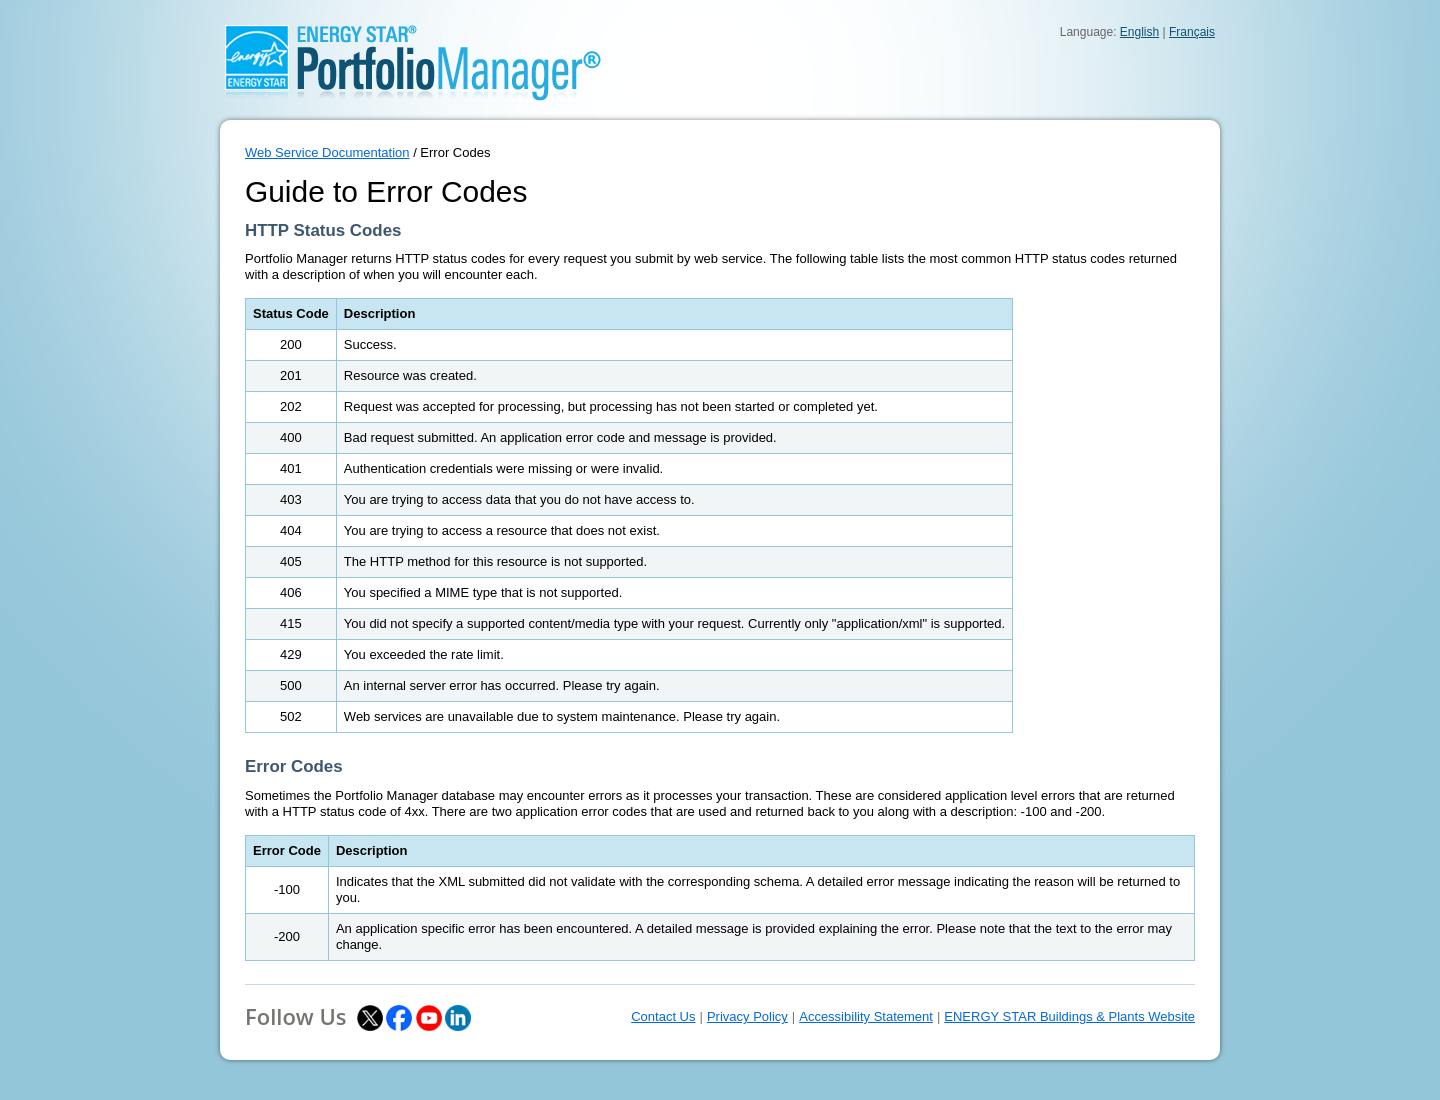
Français (1192, 32)
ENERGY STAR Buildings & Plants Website (1069, 1016)
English (1139, 32)
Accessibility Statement (866, 1016)
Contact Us (663, 1016)
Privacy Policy (747, 1016)
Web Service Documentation (327, 152)
